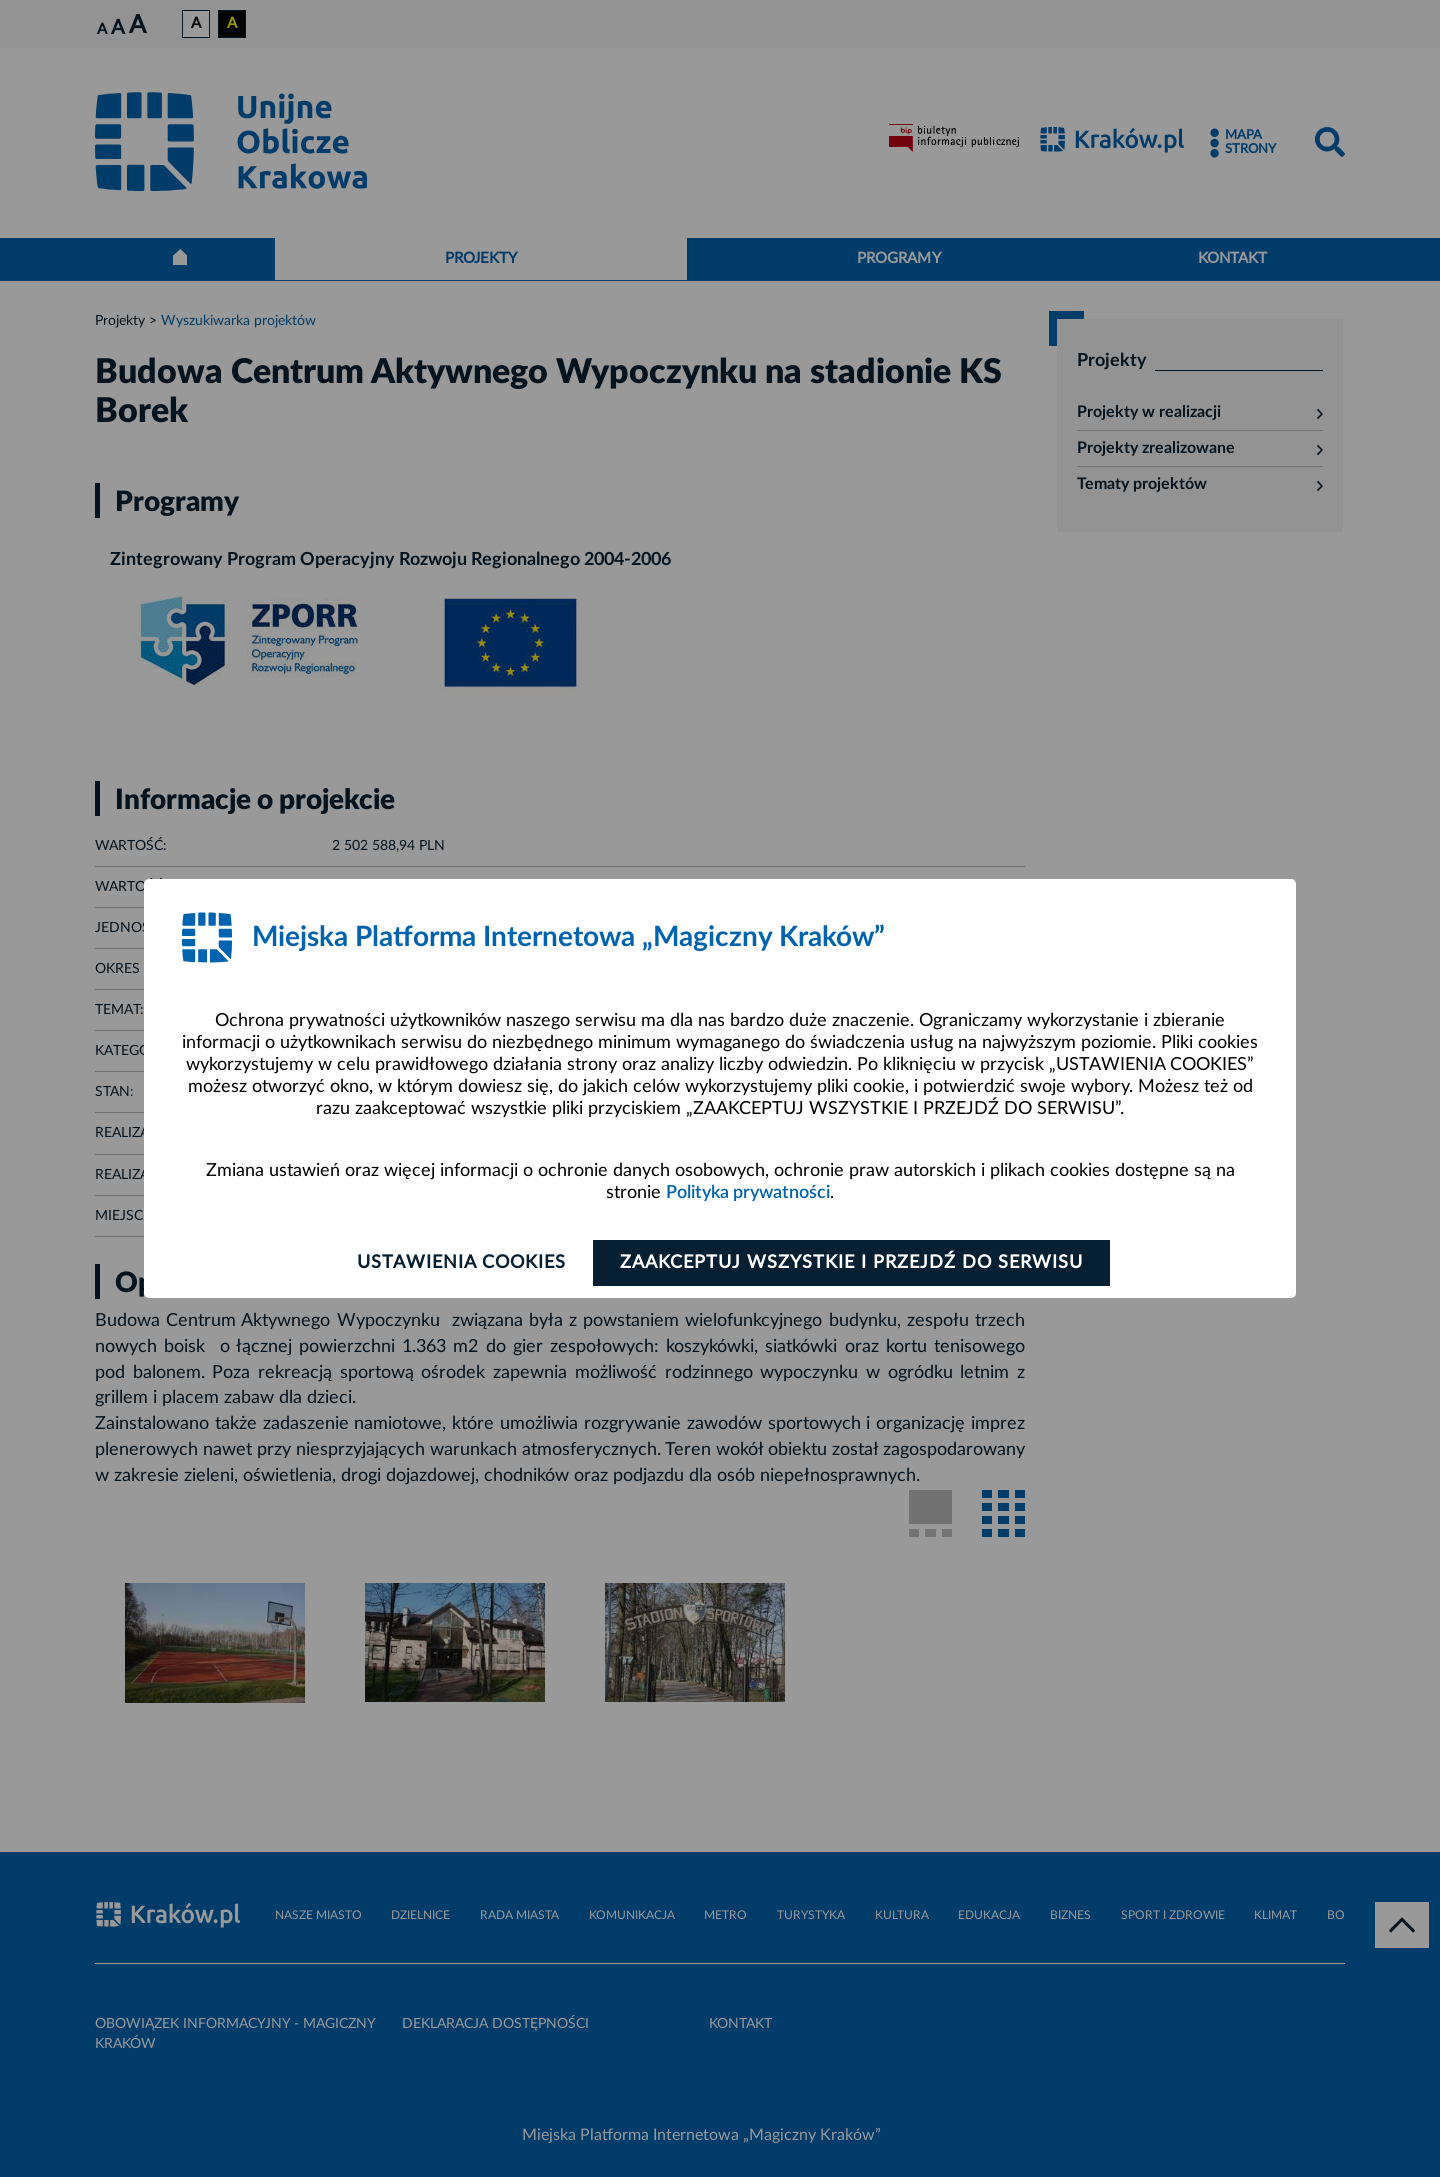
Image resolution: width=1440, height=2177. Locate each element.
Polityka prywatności (748, 1193)
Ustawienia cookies (461, 1263)
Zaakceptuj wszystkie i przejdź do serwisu (851, 1263)
